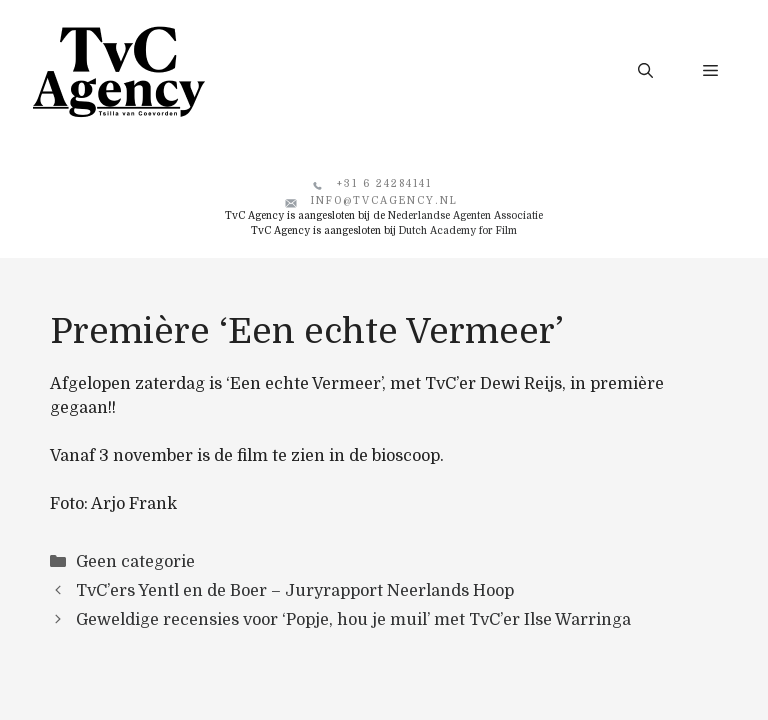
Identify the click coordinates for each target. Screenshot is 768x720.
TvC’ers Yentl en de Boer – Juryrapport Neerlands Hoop (295, 591)
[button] (645, 71)
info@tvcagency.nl (384, 200)
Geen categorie (135, 562)
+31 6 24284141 (384, 183)
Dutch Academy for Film (458, 230)
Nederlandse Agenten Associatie (465, 215)
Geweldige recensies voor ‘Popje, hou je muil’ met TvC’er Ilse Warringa (353, 620)
